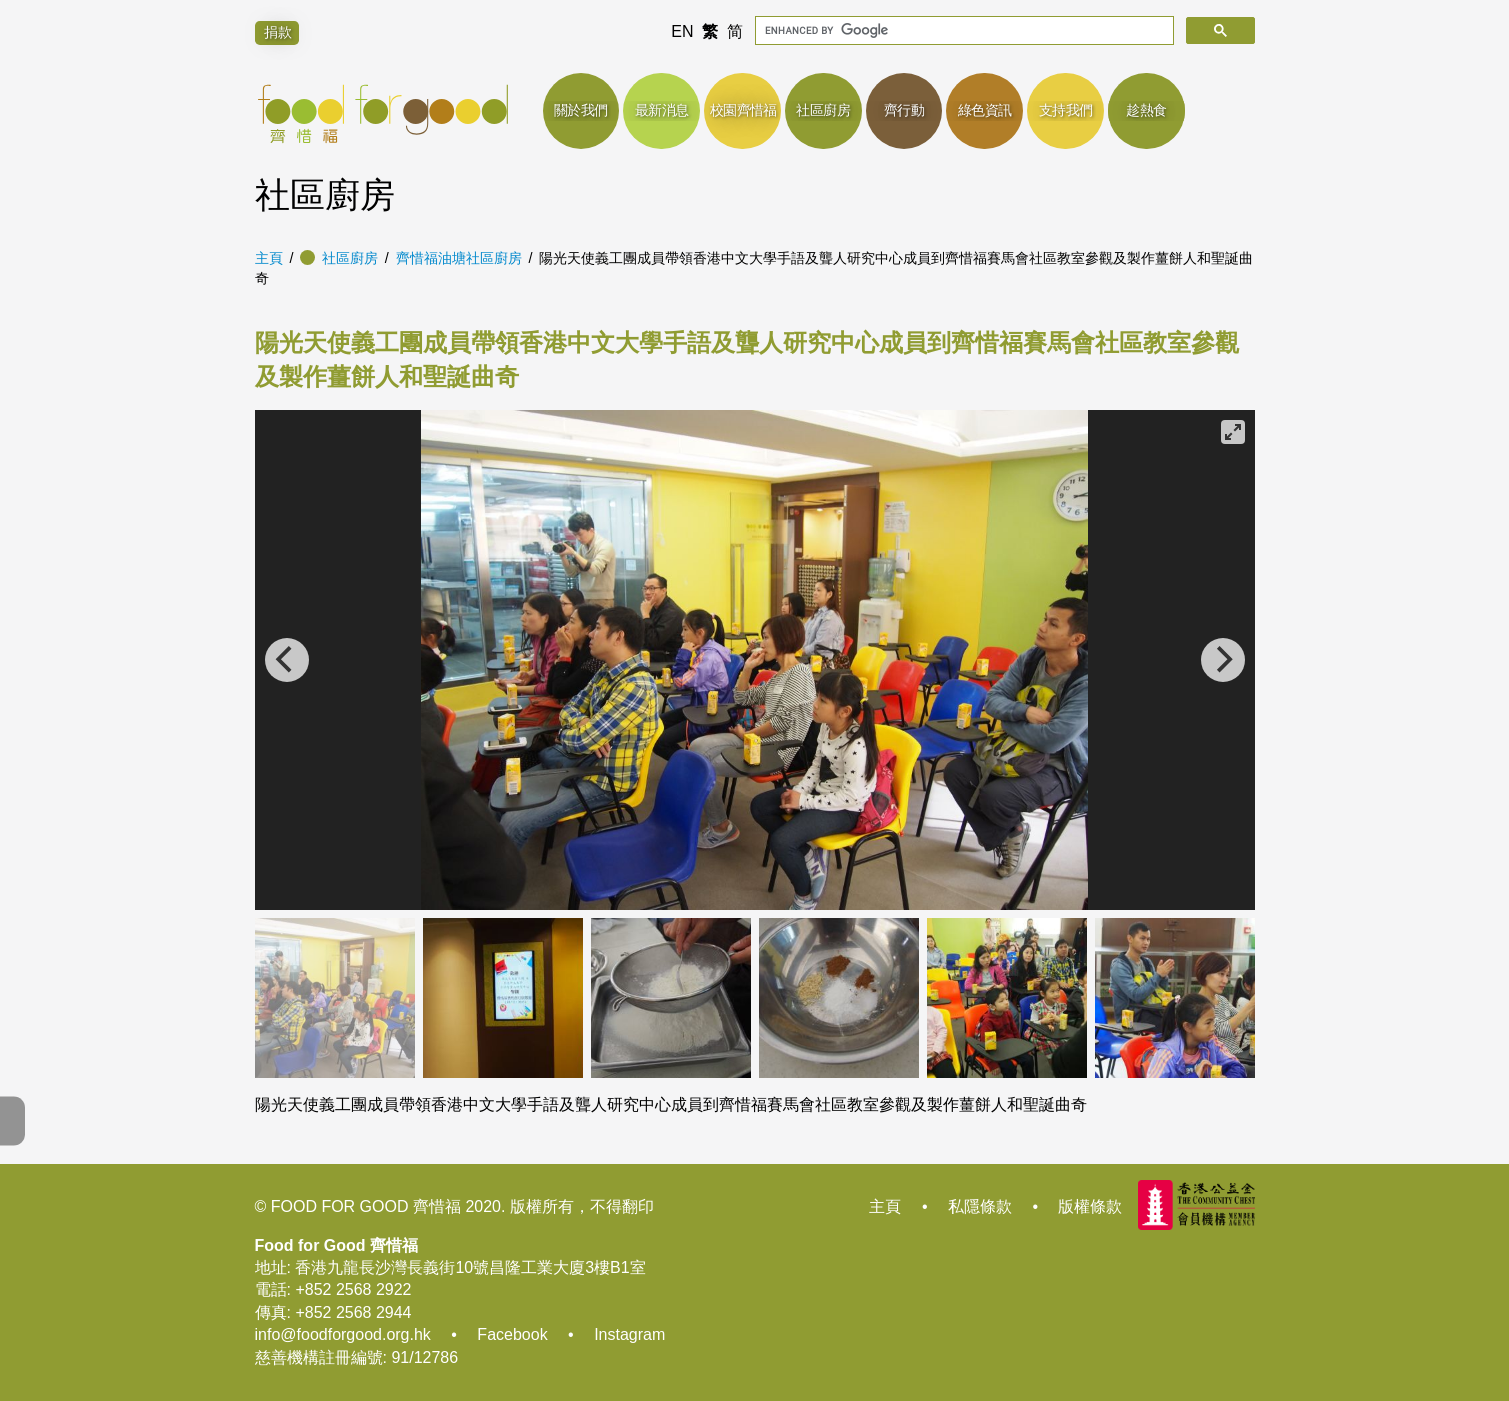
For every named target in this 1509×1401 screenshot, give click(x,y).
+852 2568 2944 (353, 1312)
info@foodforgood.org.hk (343, 1334)
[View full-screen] (1233, 432)
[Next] (1223, 660)
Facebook (512, 1334)
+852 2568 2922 (353, 1289)
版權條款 (1090, 1206)
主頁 (269, 258)
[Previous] (287, 660)
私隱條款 (980, 1206)
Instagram (629, 1334)
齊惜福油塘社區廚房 (459, 258)
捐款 (278, 32)
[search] (962, 30)
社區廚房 (350, 258)
